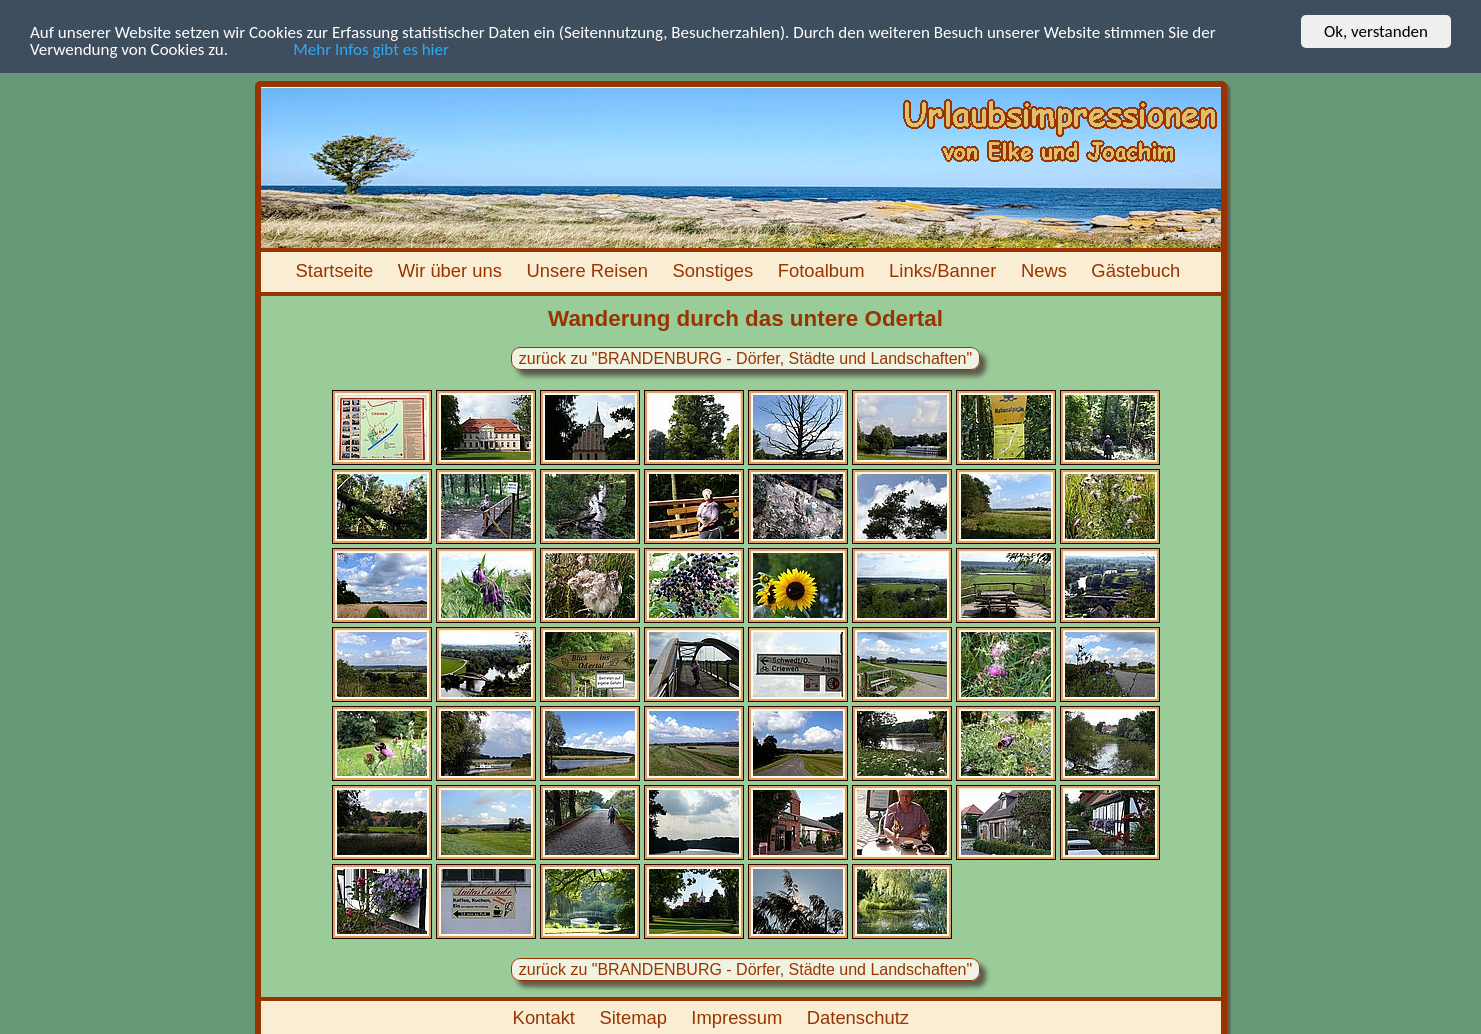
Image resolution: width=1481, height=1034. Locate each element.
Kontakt (547, 1017)
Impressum (739, 1017)
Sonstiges (715, 270)
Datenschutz (861, 1017)
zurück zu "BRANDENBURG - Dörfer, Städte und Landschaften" (745, 358)
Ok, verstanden (1376, 31)
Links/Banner (945, 270)
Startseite (336, 270)
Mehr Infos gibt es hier (340, 48)
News (1046, 270)
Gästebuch (1138, 270)
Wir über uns (453, 270)
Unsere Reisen (589, 270)
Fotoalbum (824, 270)
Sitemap (635, 1017)
